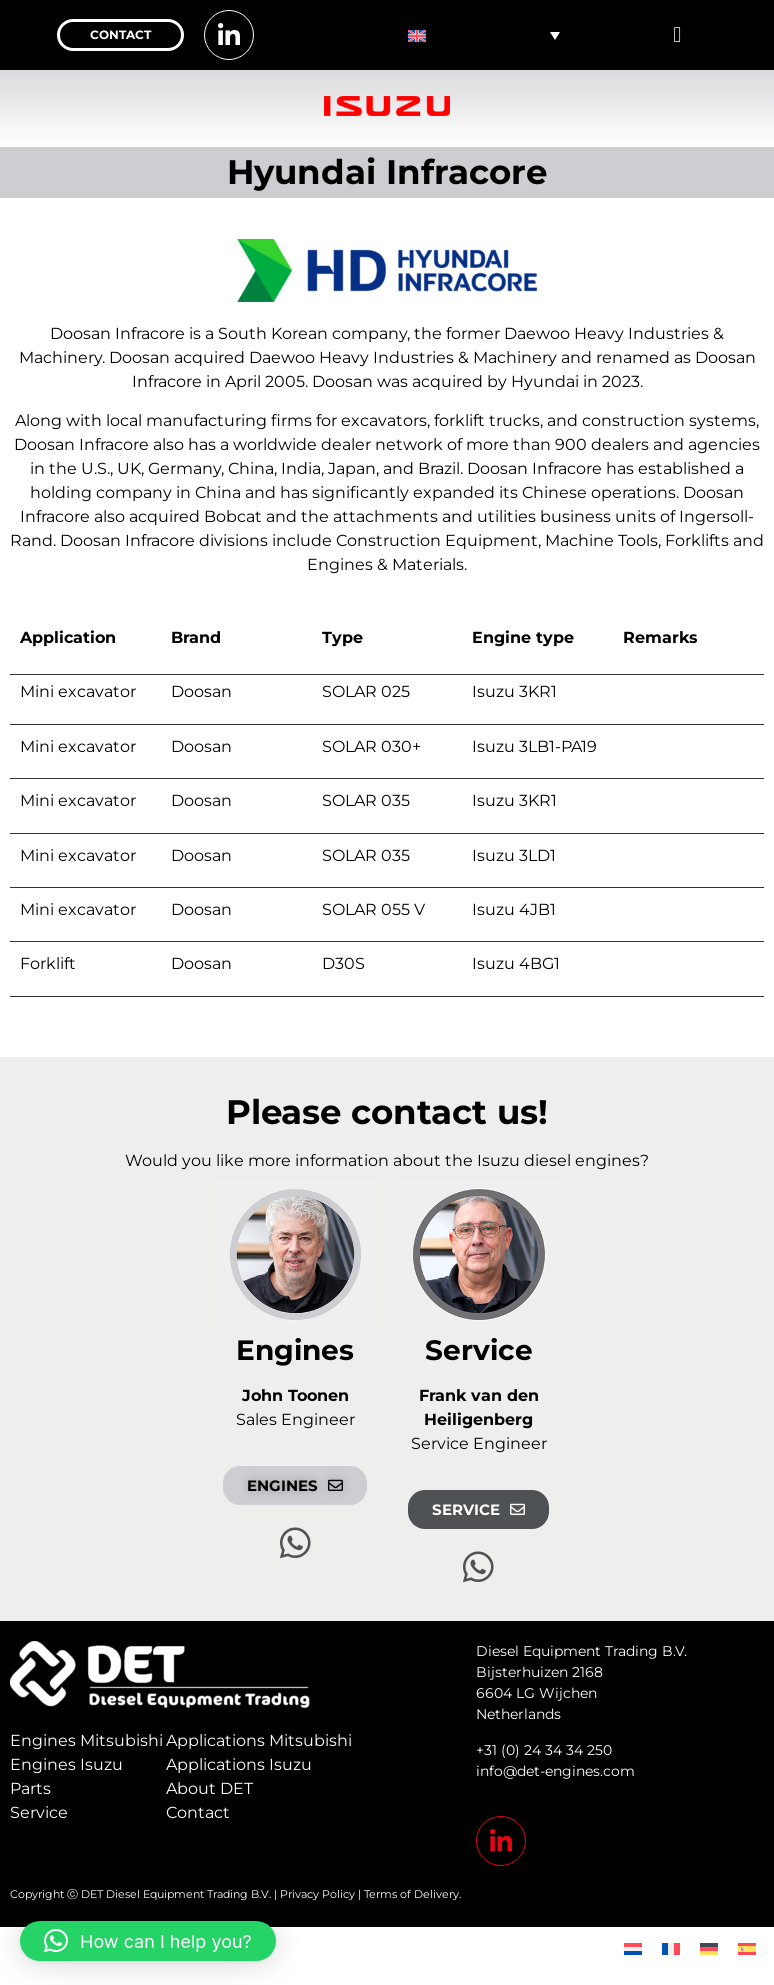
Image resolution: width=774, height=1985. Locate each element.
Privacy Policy (317, 1894)
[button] (677, 35)
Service (39, 1812)
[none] (484, 35)
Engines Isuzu (66, 1764)
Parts (30, 1788)
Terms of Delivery (411, 1894)
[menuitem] (484, 35)
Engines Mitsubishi (86, 1740)
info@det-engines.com (555, 1771)
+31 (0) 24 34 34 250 (544, 1750)
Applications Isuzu (239, 1764)
